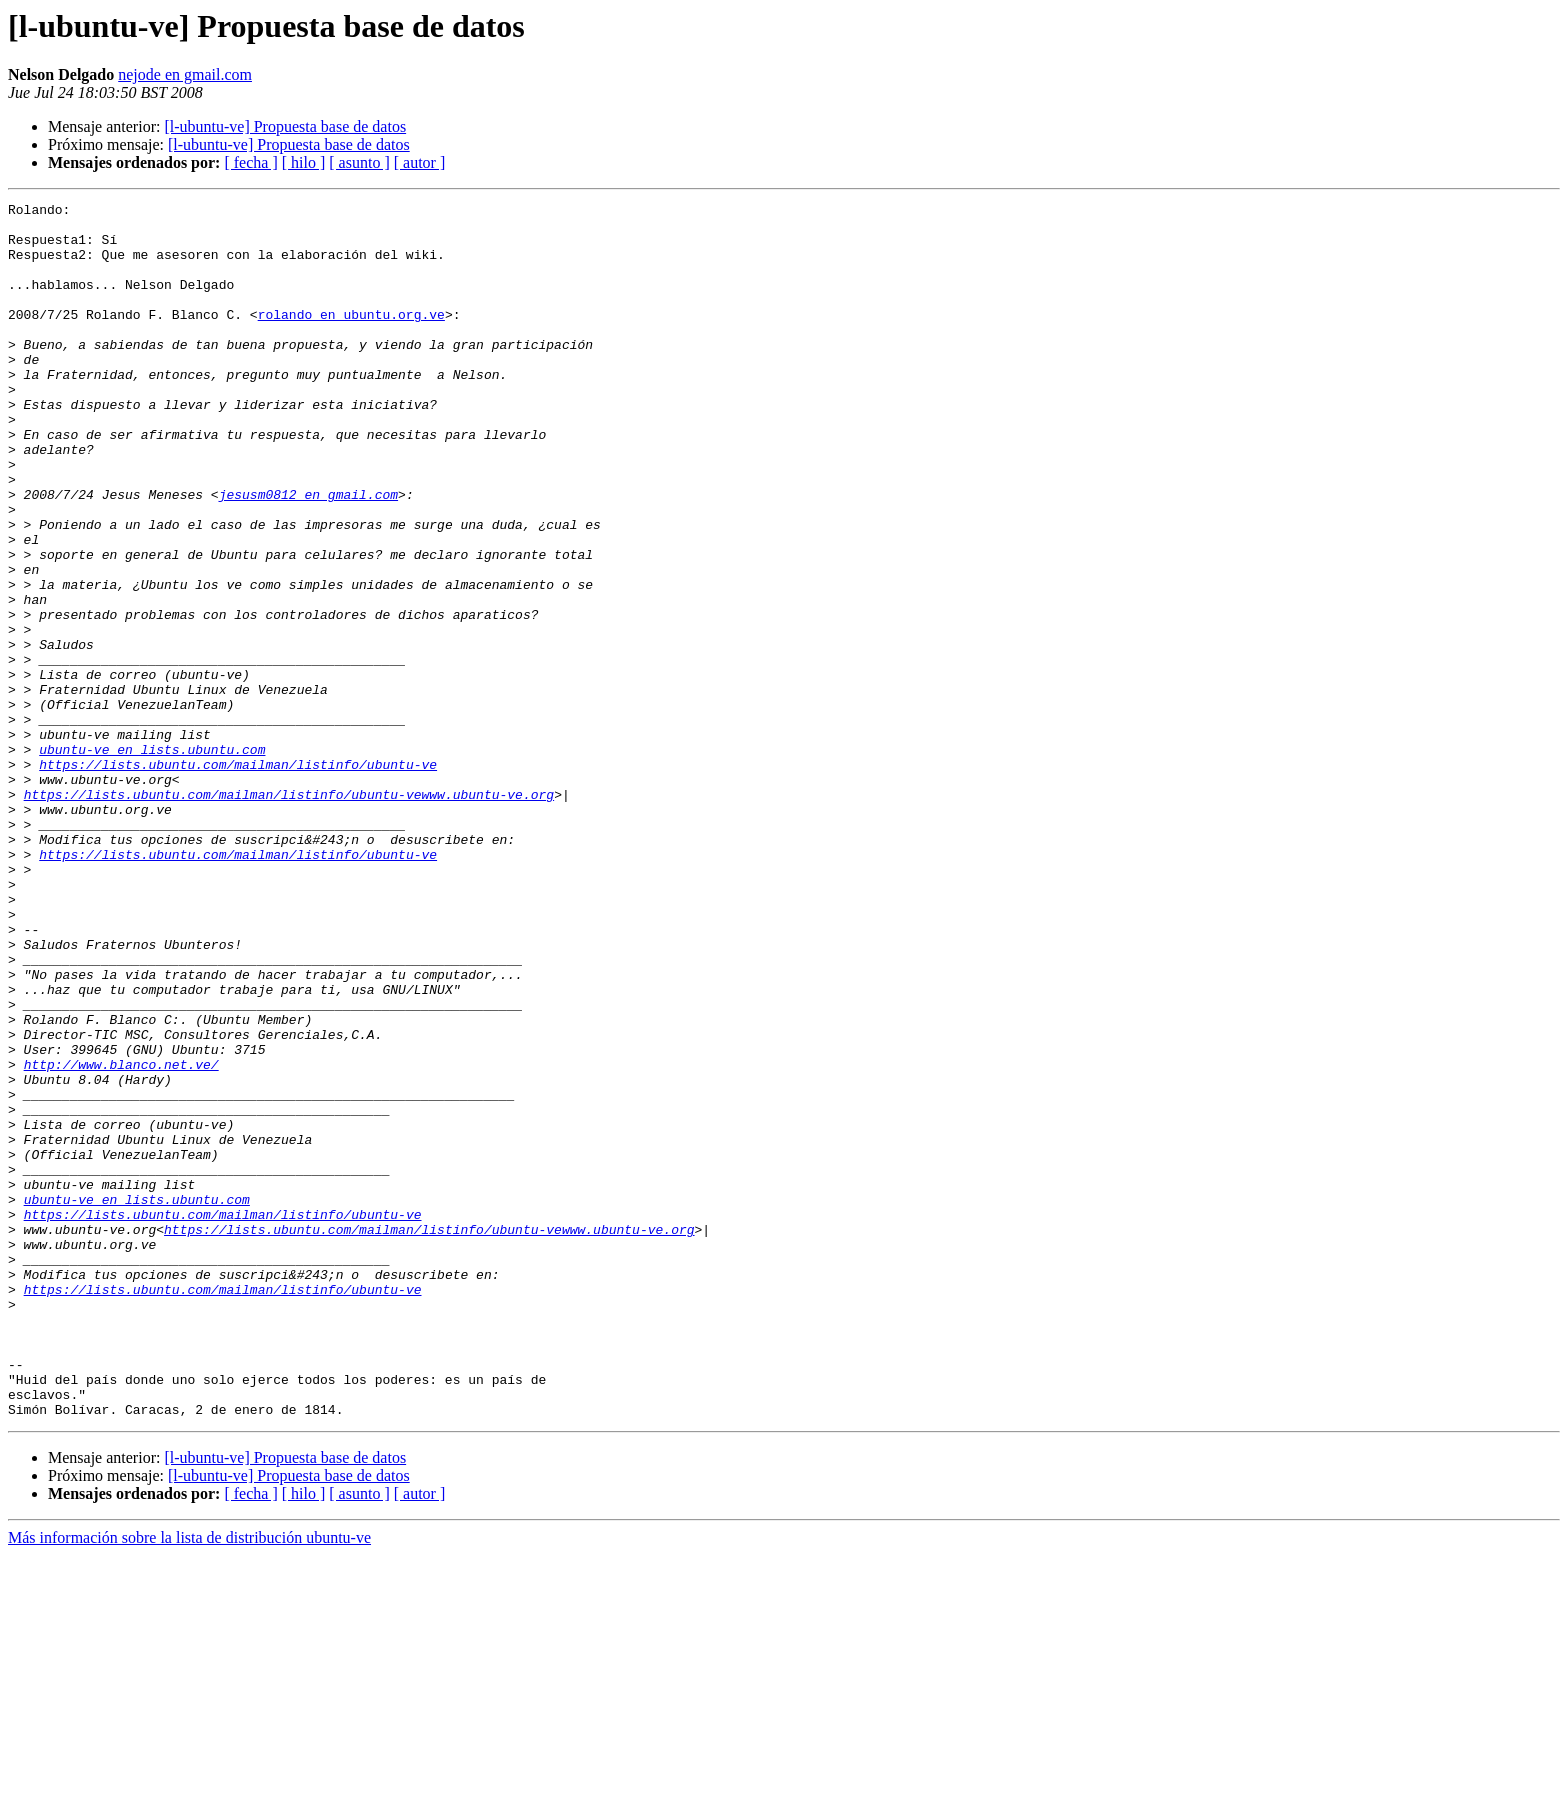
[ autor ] (420, 162)
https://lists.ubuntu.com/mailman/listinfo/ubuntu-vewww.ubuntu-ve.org (289, 914)
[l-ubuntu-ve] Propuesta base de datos (285, 126)
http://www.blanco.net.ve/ (121, 1238)
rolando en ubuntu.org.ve (351, 338)
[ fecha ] (250, 162)
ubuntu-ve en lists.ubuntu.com (152, 860)
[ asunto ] (359, 162)
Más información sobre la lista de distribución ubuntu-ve (189, 1780)
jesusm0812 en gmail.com (308, 554)
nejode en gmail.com (185, 74)
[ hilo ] (304, 162)
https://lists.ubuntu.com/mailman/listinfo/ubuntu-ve (238, 878)
